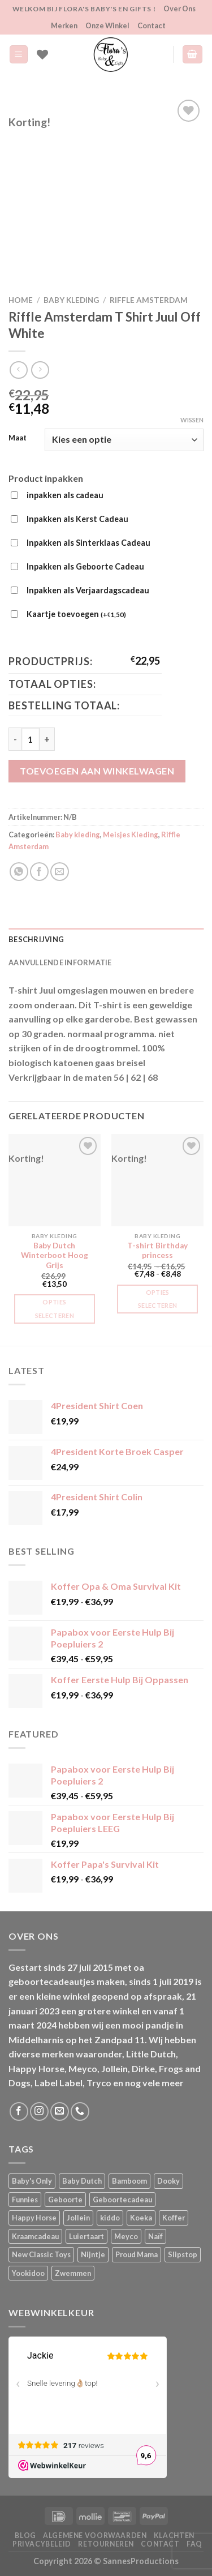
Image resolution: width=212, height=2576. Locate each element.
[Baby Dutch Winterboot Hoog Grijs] (54, 1180)
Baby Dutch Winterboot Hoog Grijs (54, 1255)
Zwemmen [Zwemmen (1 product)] (73, 2273)
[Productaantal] (30, 739)
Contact (151, 25)
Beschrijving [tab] (36, 939)
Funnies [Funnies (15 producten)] (25, 2199)
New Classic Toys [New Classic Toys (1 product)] (41, 2254)
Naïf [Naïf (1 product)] (155, 2236)
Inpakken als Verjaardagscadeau (88, 590)
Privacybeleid (41, 2544)
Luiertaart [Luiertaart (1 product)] (86, 2236)
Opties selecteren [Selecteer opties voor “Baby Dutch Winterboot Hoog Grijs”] (54, 1308)
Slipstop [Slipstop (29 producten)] (182, 2254)
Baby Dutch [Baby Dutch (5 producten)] (82, 2180)
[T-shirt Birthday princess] (157, 1180)
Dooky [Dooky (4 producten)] (168, 2180)
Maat (17, 438)
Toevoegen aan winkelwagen (97, 770)
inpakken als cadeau (65, 495)
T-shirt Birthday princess (157, 1250)
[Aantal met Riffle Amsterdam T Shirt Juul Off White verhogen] (47, 739)
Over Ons (179, 8)
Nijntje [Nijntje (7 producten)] (93, 2254)
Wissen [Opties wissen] (192, 419)
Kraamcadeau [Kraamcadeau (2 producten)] (35, 2236)
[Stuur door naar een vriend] (59, 871)
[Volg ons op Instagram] (39, 2111)
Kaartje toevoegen (76, 615)
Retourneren (106, 2544)
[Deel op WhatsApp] (19, 871)
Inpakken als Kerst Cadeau (77, 519)
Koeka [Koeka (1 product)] (141, 2217)
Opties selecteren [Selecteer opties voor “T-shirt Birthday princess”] (157, 1299)
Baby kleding (71, 300)
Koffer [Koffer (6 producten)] (173, 2217)
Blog (25, 2535)
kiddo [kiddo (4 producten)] (110, 2217)
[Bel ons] (80, 2111)
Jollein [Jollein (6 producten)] (78, 2217)
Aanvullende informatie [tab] (60, 962)
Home (20, 300)
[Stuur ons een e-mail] (59, 2111)
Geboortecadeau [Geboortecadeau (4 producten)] (122, 2199)
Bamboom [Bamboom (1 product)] (129, 2180)
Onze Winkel (107, 25)
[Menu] (19, 54)
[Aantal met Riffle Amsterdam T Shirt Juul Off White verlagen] (14, 739)
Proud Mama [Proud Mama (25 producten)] (136, 2254)
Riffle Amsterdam (149, 300)
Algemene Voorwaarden (94, 2535)
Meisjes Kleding (130, 834)
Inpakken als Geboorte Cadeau (85, 566)
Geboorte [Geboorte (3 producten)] (65, 2199)
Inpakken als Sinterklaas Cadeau (88, 542)
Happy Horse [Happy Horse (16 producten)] (34, 2217)
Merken (64, 25)
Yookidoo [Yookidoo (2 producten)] (28, 2273)
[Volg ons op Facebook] (19, 2111)
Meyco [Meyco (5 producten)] (126, 2236)
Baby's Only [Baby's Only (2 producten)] (32, 2180)
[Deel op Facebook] (39, 871)
